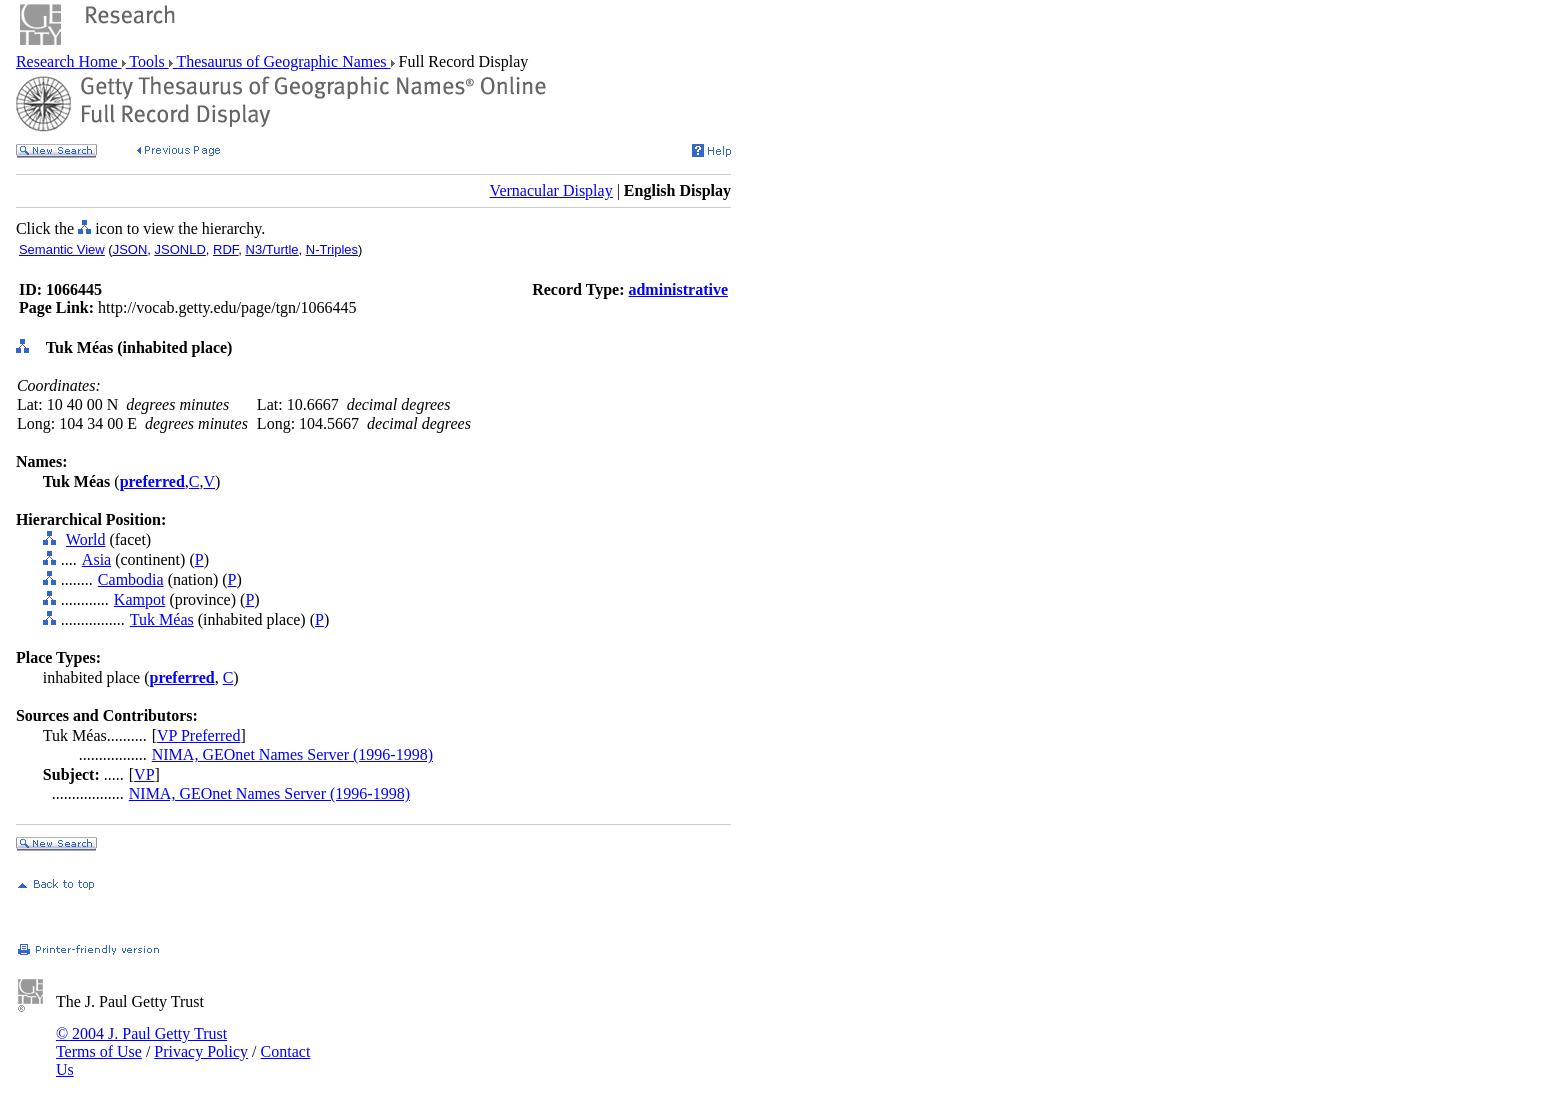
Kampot (140, 599)
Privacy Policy (201, 1051)
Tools (147, 61)
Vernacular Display (551, 190)
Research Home (69, 61)
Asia (96, 559)
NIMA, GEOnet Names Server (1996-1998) (292, 754)
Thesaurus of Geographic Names (282, 61)
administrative (678, 289)
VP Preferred (198, 735)
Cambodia (131, 579)
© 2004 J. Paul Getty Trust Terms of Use (141, 1042)
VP (144, 774)
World (86, 539)
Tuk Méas (162, 619)
